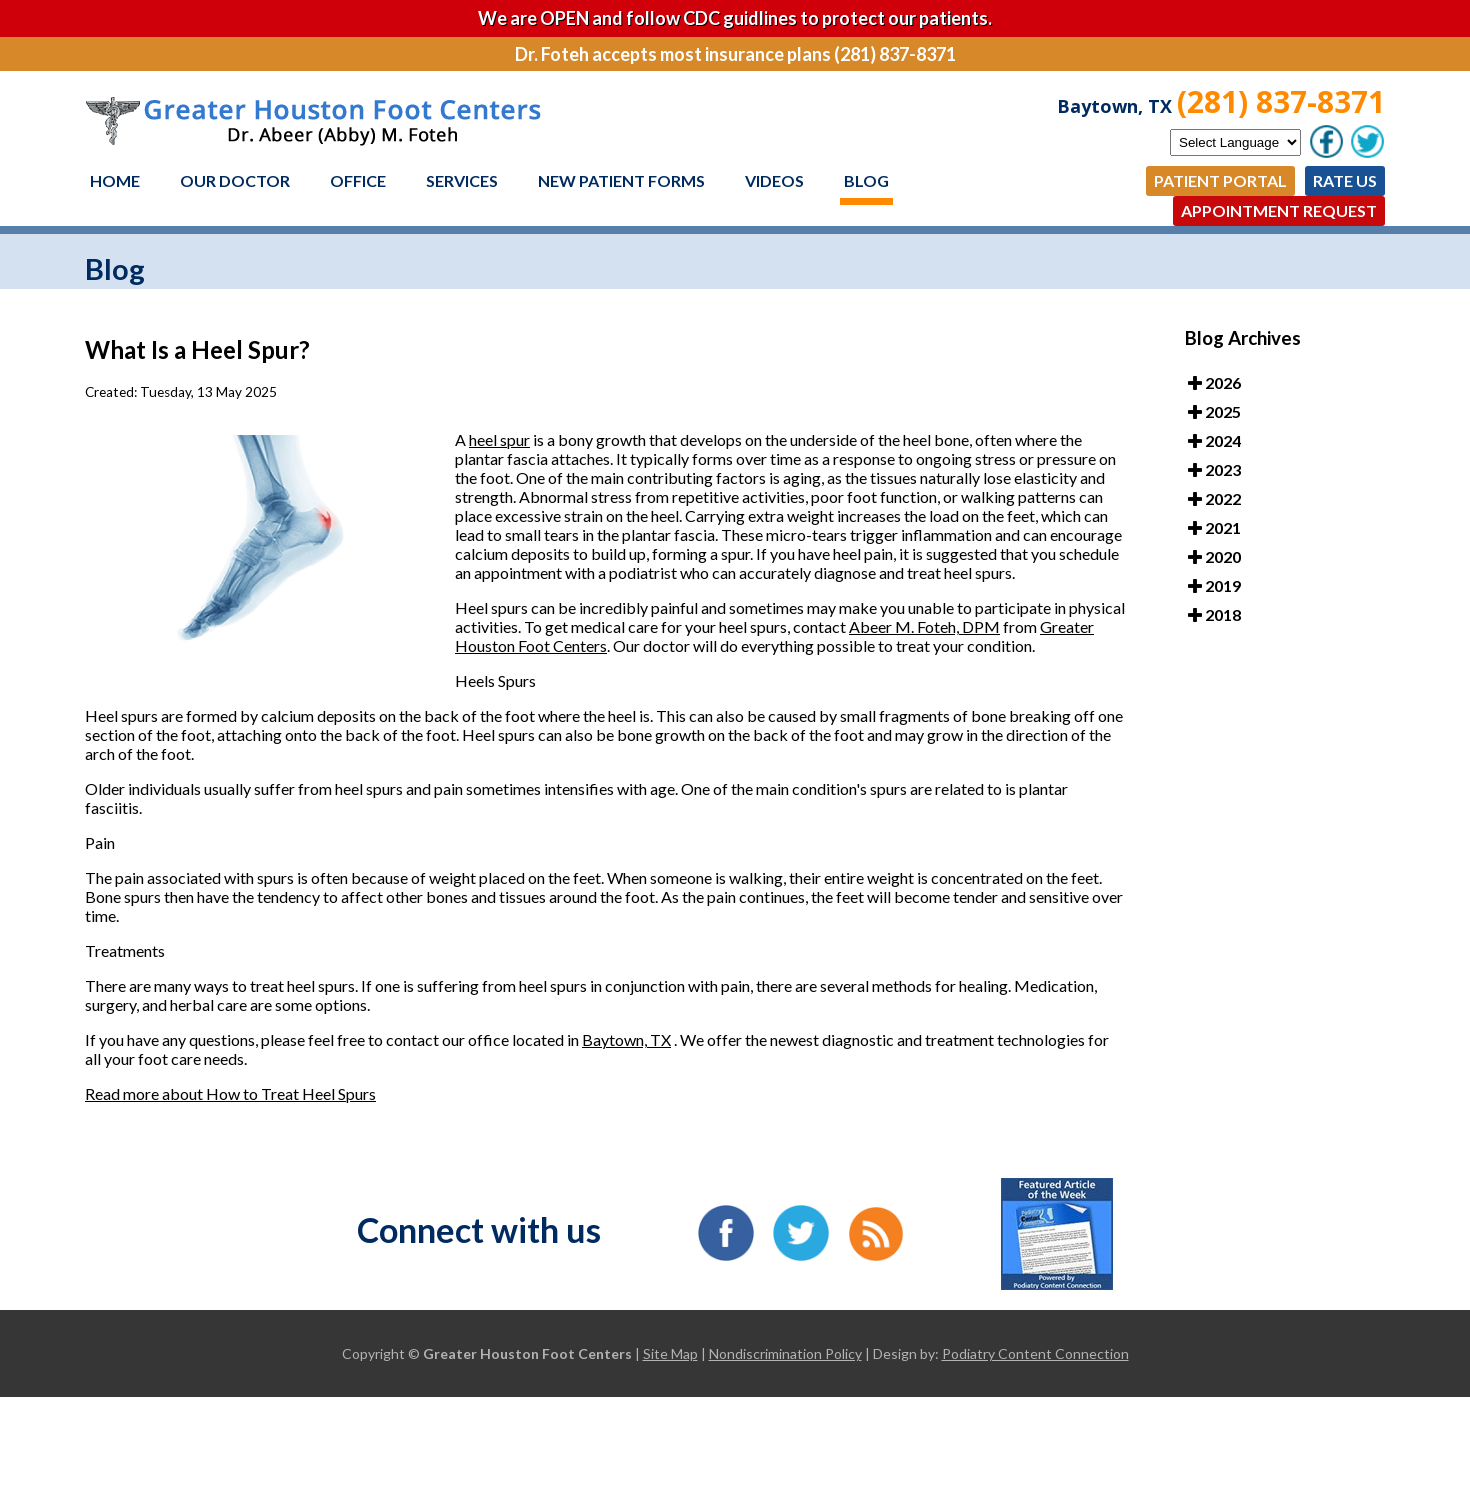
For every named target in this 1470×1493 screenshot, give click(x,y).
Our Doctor (235, 180)
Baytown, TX (626, 1039)
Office (358, 180)
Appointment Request (1279, 210)
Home (115, 180)
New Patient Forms (621, 180)
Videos (774, 180)
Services (462, 180)
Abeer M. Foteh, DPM (924, 626)
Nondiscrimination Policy (785, 1353)
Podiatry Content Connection (1035, 1353)
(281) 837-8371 (1281, 101)
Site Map (670, 1353)
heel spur (499, 439)
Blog (866, 180)
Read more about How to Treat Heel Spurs (230, 1093)
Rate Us (1345, 180)
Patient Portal (1220, 180)
